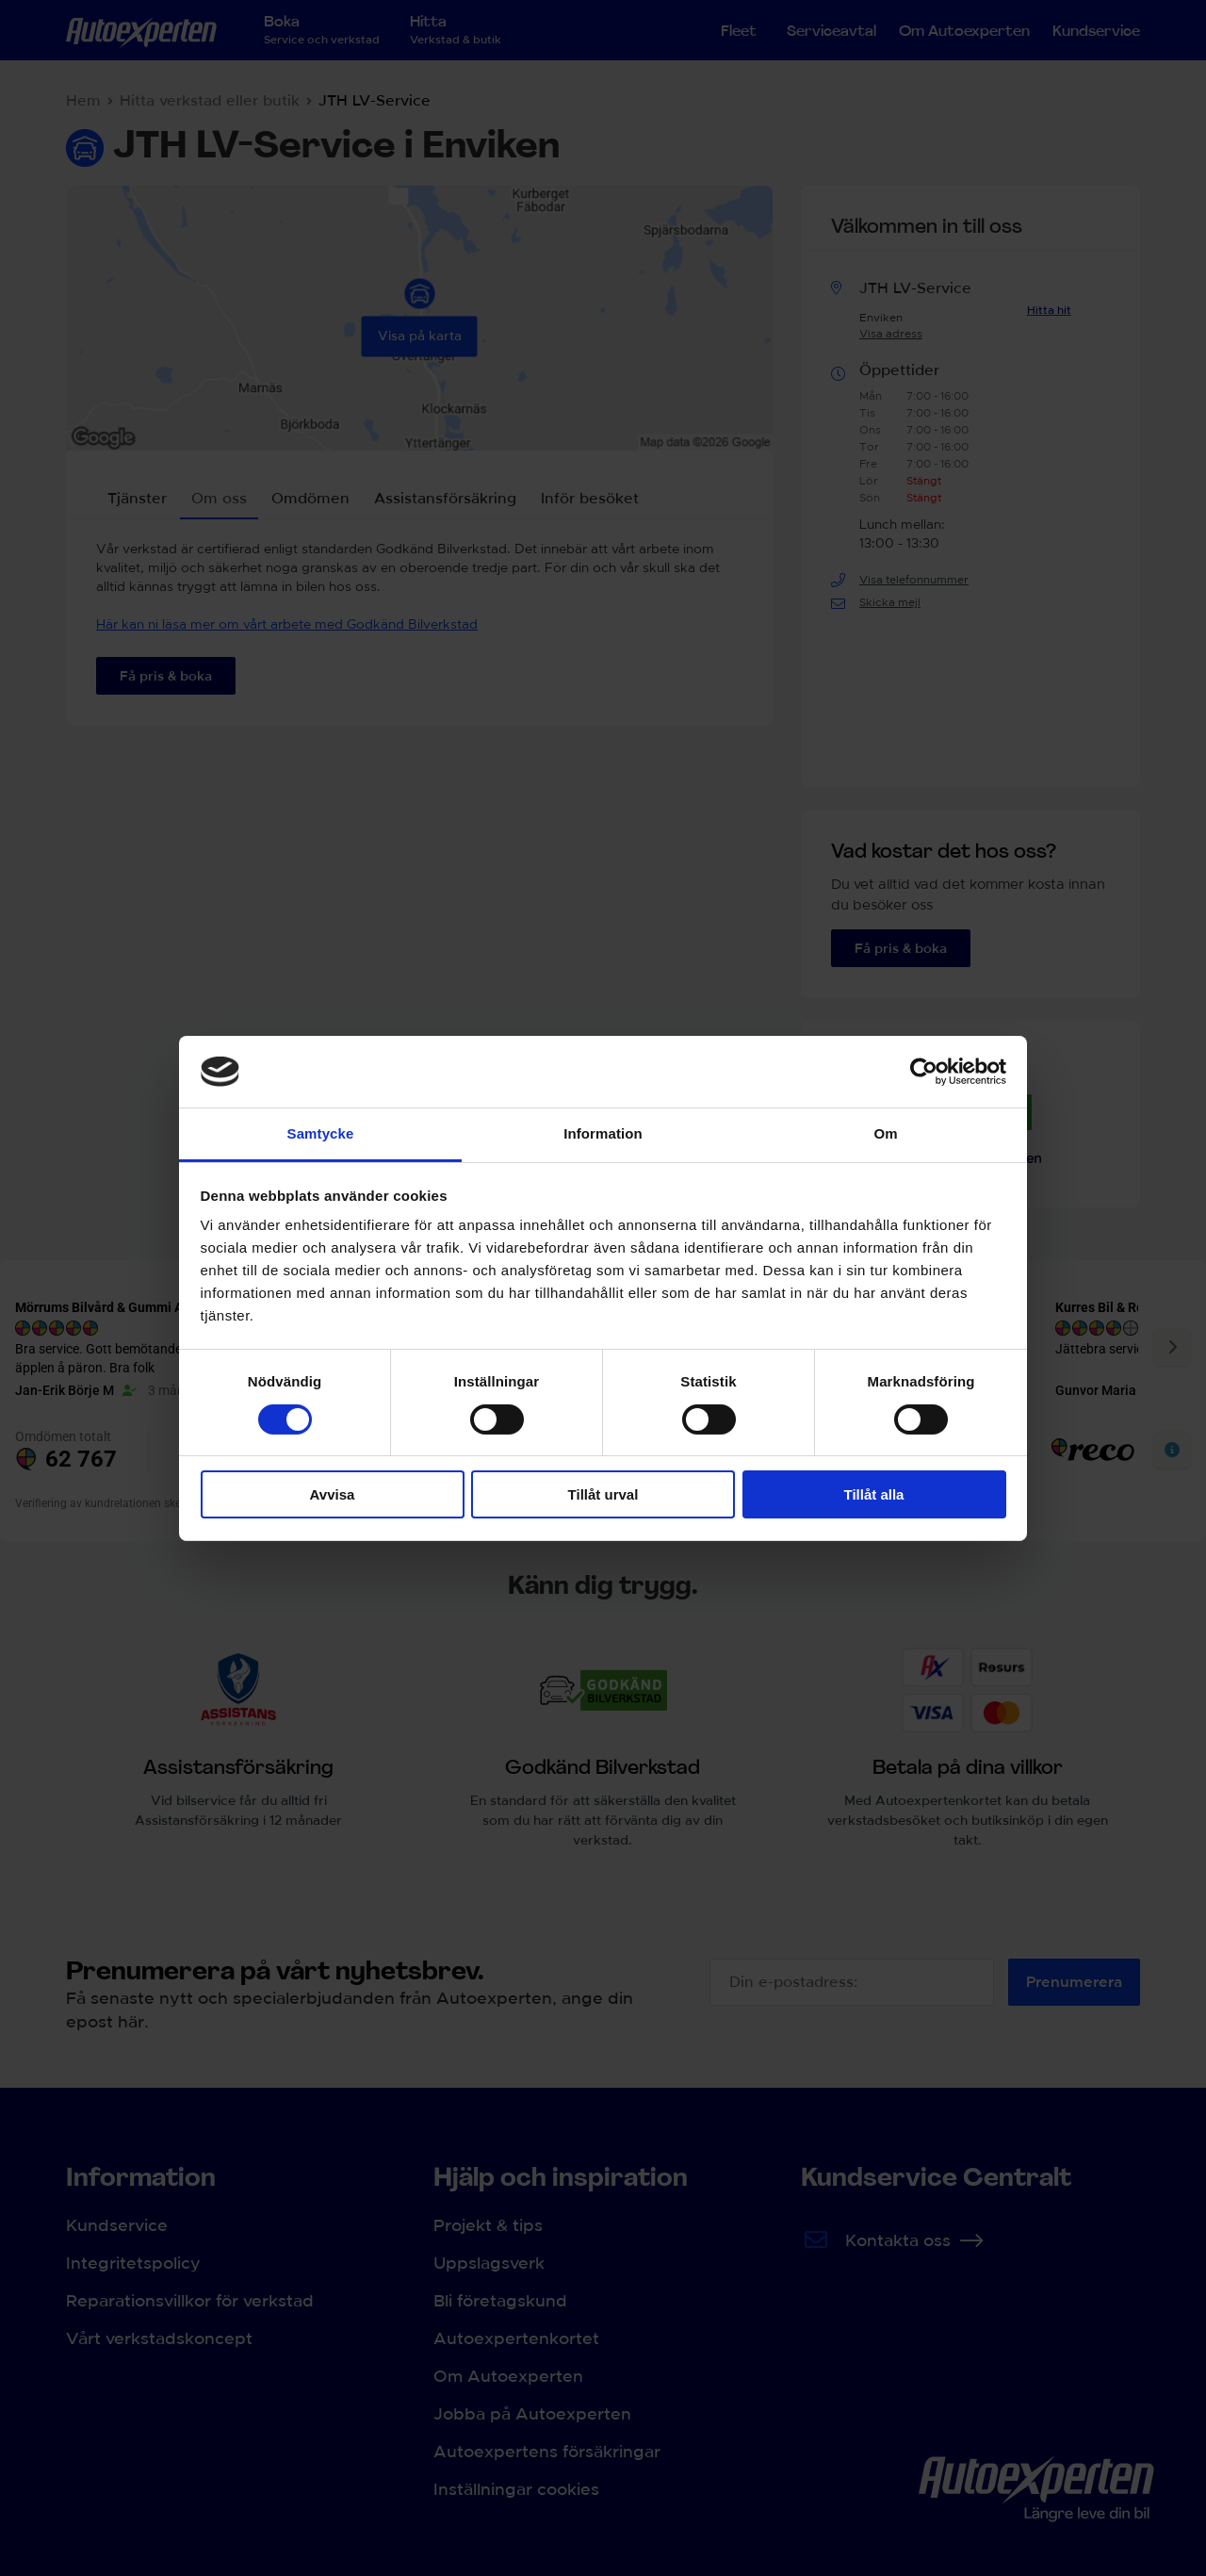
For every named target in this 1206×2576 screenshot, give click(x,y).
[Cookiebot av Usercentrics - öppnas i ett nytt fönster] (923, 1072)
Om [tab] (885, 1133)
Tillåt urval (603, 1494)
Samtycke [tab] (320, 1133)
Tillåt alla (874, 1494)
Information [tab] (603, 1133)
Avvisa (332, 1494)
